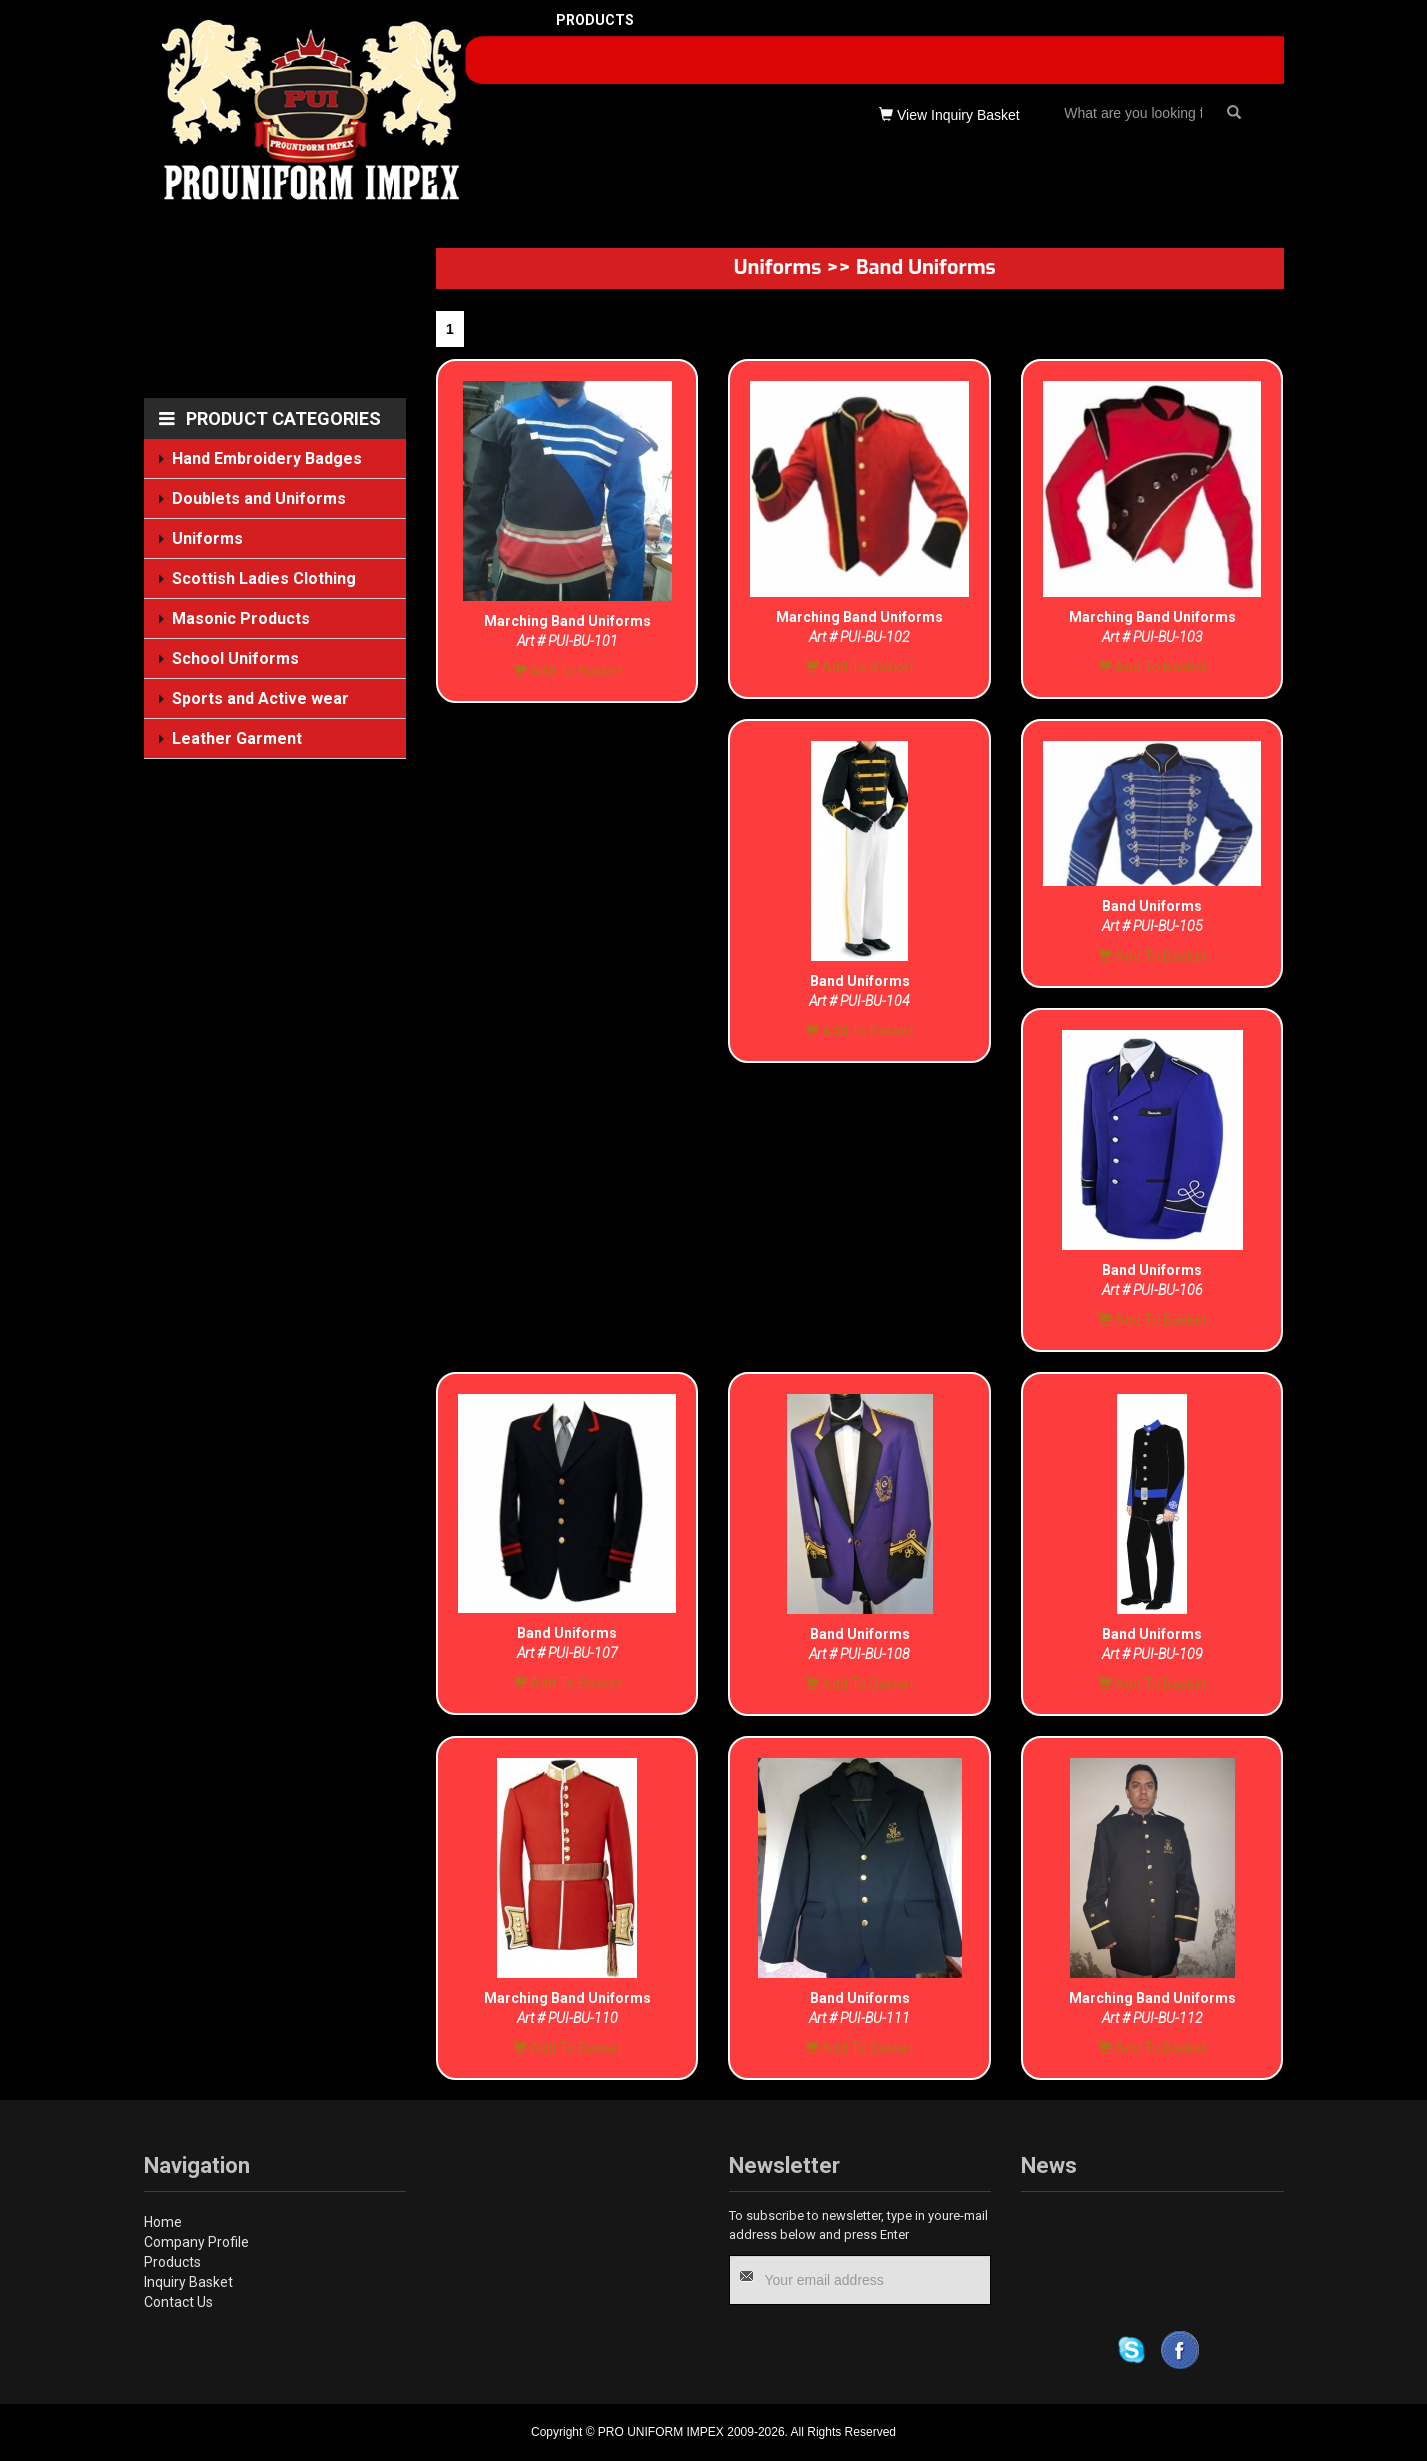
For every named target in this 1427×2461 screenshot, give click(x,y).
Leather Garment (237, 737)
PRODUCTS (595, 20)
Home (163, 2222)
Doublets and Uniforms (259, 498)
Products (172, 2262)
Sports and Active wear (261, 698)
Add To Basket (567, 671)
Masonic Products (241, 618)
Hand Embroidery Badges (267, 458)
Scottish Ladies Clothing (264, 578)
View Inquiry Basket (949, 115)
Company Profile (196, 2242)
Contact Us (178, 2302)
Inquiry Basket (188, 2282)
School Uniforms (235, 658)
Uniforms (207, 538)
